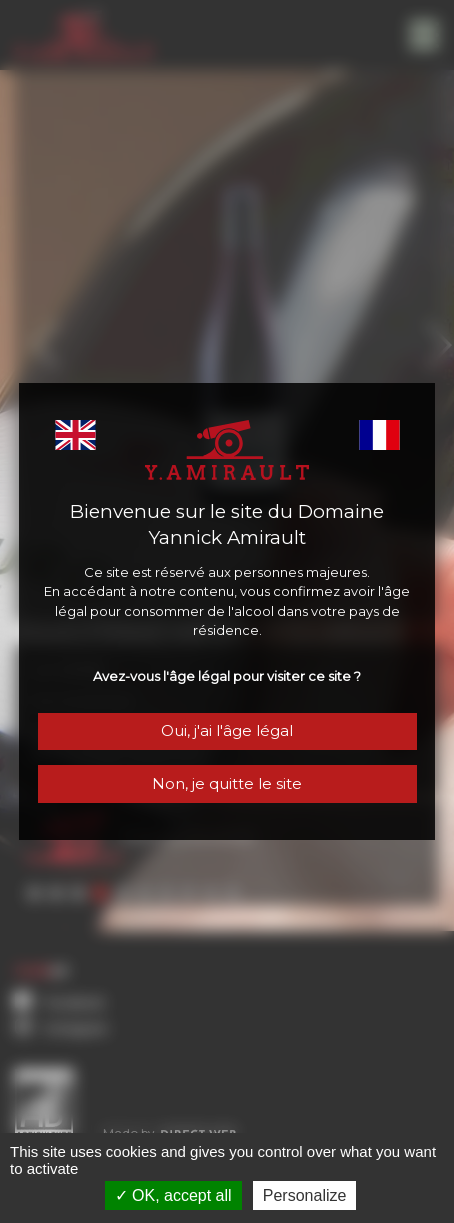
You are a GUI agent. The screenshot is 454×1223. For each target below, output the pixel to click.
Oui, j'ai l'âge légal (227, 732)
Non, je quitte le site (227, 786)
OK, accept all (173, 1195)
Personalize (305, 1195)
